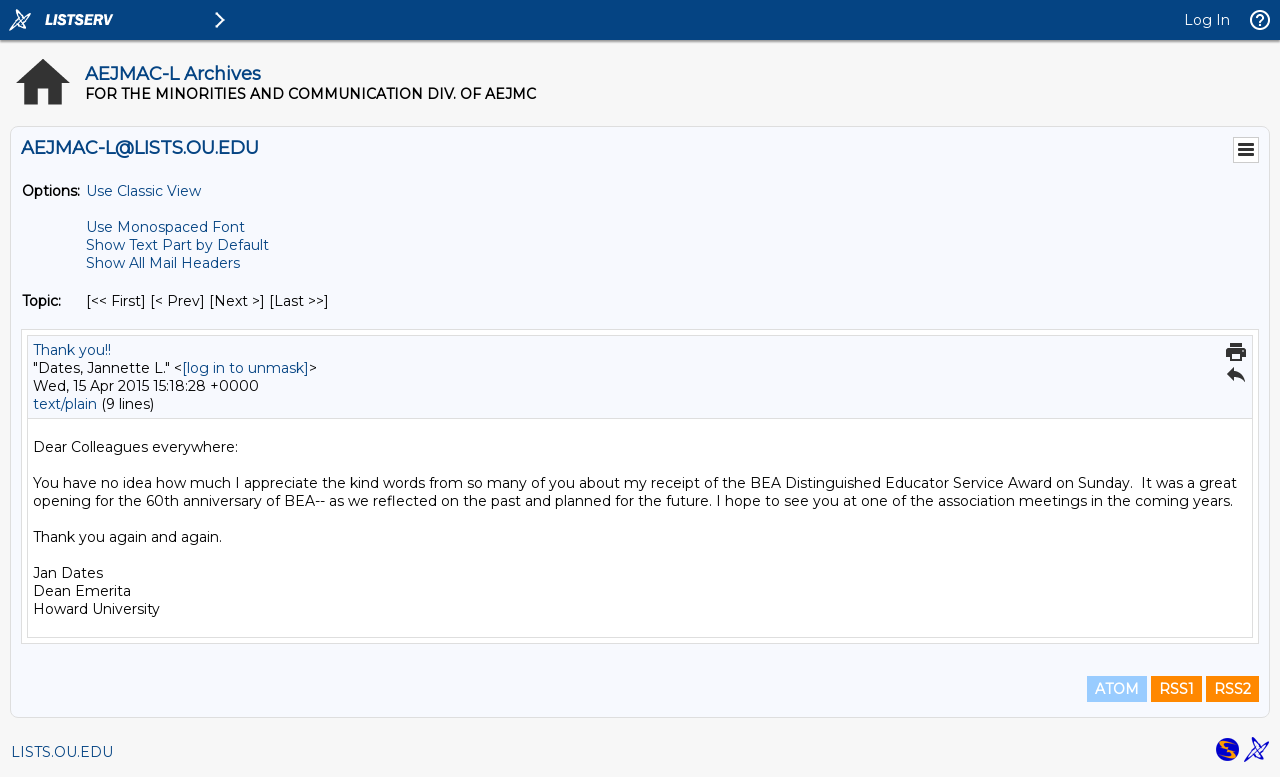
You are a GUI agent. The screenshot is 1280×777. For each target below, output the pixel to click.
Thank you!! (72, 350)
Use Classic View (143, 191)
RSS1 (1176, 689)
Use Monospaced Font (165, 227)
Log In (1207, 20)
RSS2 (1232, 689)
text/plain (65, 404)
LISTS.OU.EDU (62, 752)
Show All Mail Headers (163, 263)
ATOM (1117, 689)
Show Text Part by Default (177, 245)
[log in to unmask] (245, 368)
